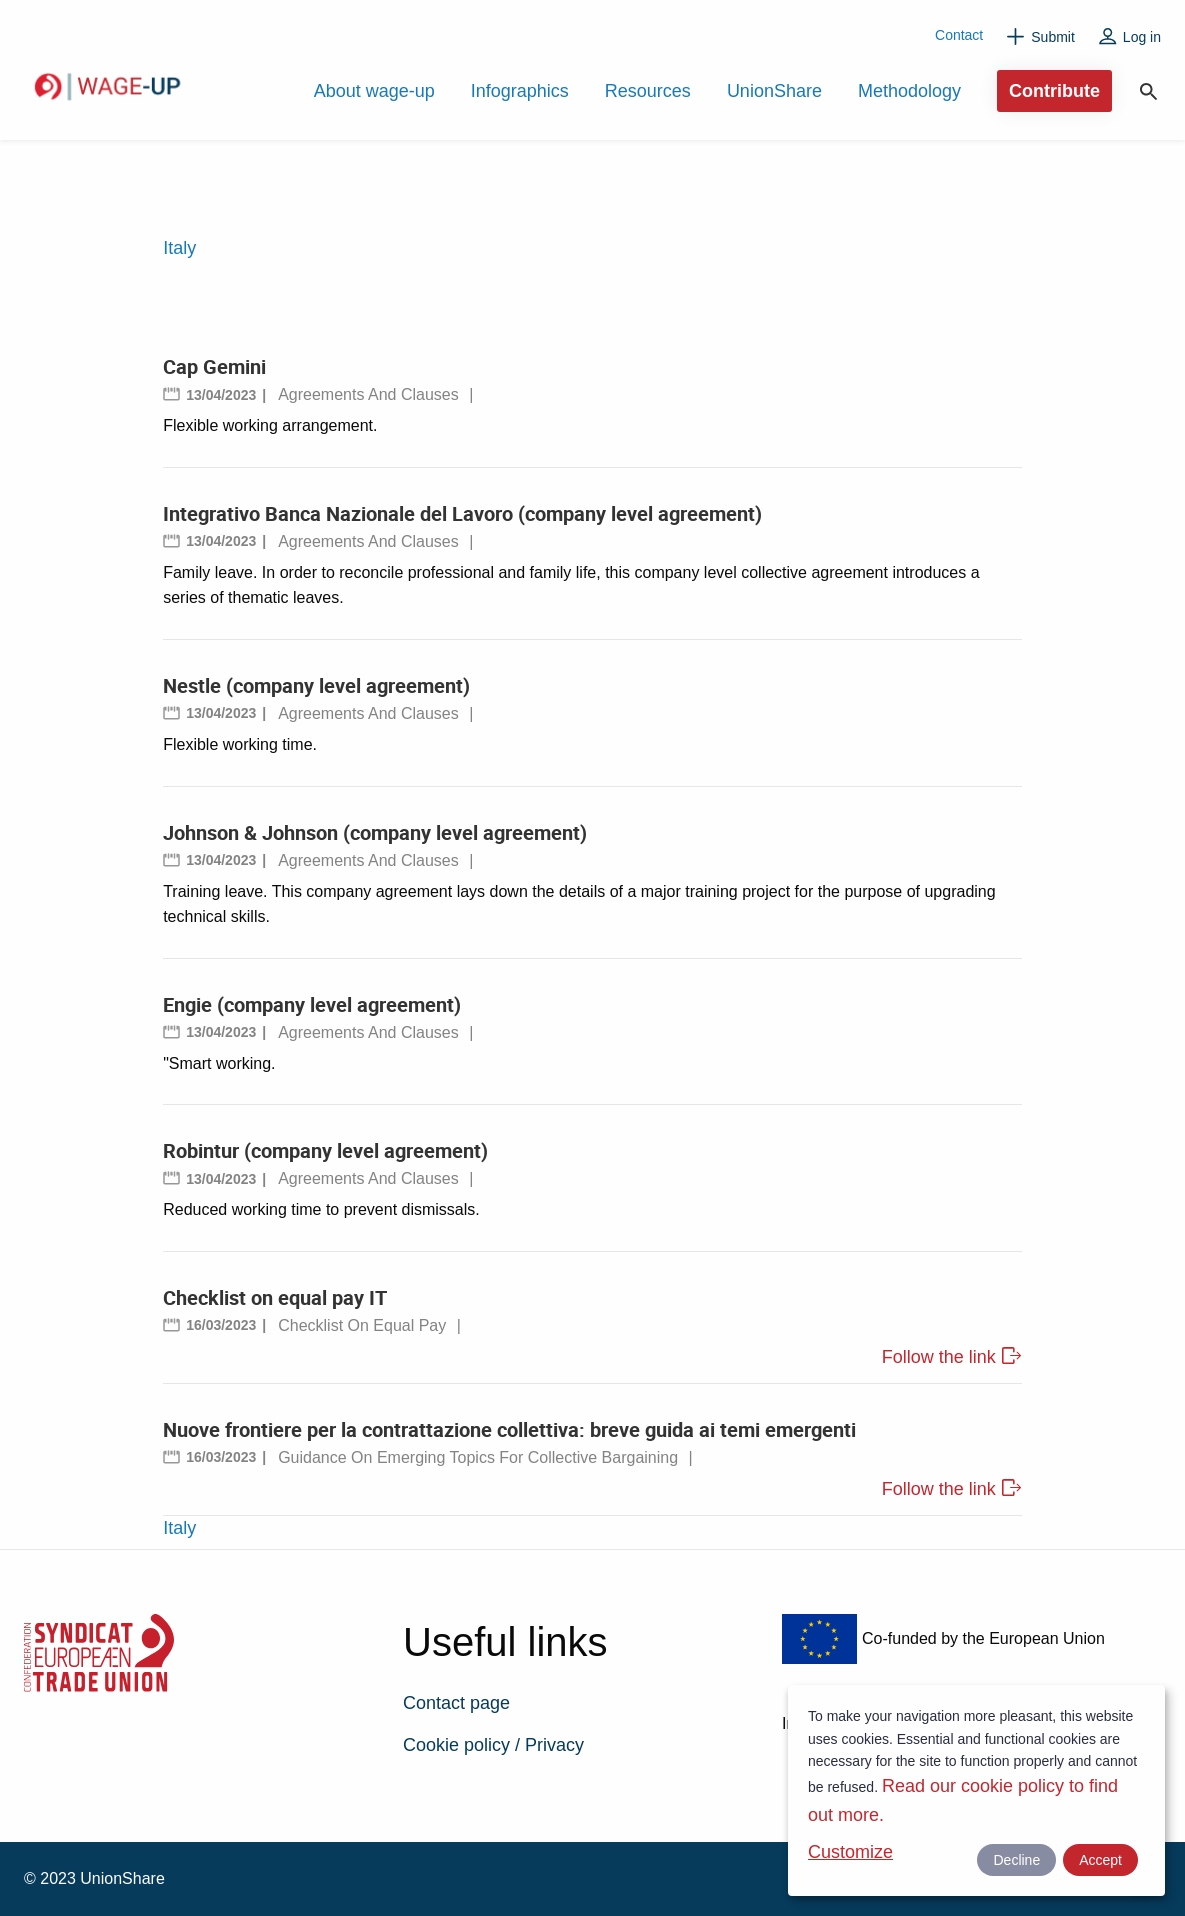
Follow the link (939, 1357)
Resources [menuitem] (648, 91)
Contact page (456, 1703)
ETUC (213, 1696)
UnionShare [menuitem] (774, 91)
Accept (1100, 1860)
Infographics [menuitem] (520, 91)
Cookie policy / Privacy (493, 1745)
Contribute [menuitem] (1054, 91)
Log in (1142, 37)
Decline (1016, 1860)
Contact (959, 35)
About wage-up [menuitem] (374, 91)
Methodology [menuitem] (909, 91)
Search (1148, 91)
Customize (850, 1852)
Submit (1053, 37)
